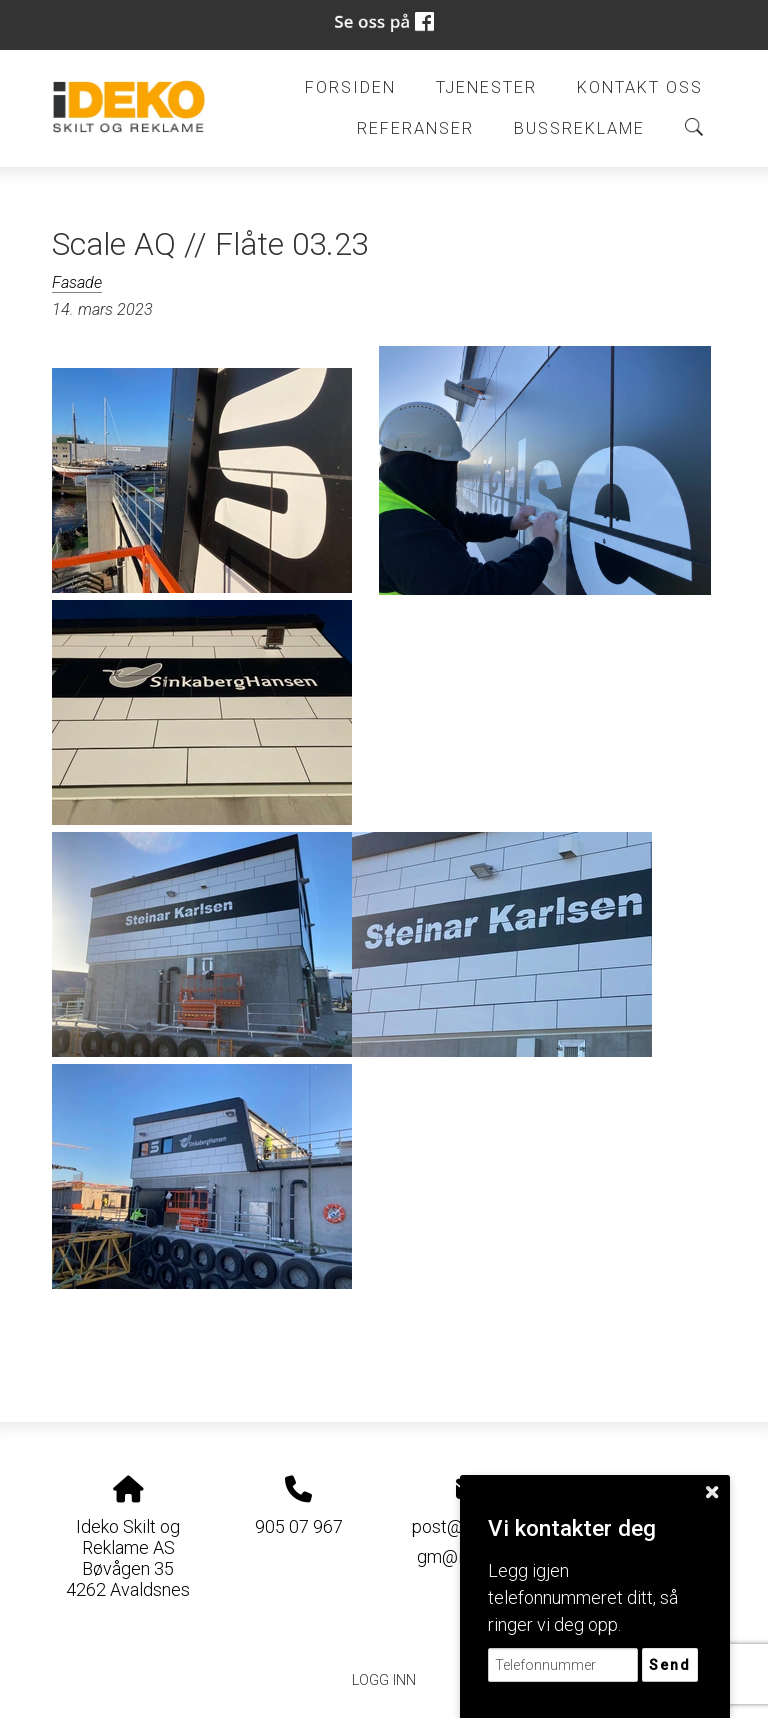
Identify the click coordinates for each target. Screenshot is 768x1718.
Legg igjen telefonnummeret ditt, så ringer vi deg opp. (583, 1597)
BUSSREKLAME (579, 128)
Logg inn (384, 1680)
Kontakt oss (640, 87)
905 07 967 (299, 1526)
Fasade (77, 282)
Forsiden (350, 87)
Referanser (415, 128)
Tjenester (486, 87)
